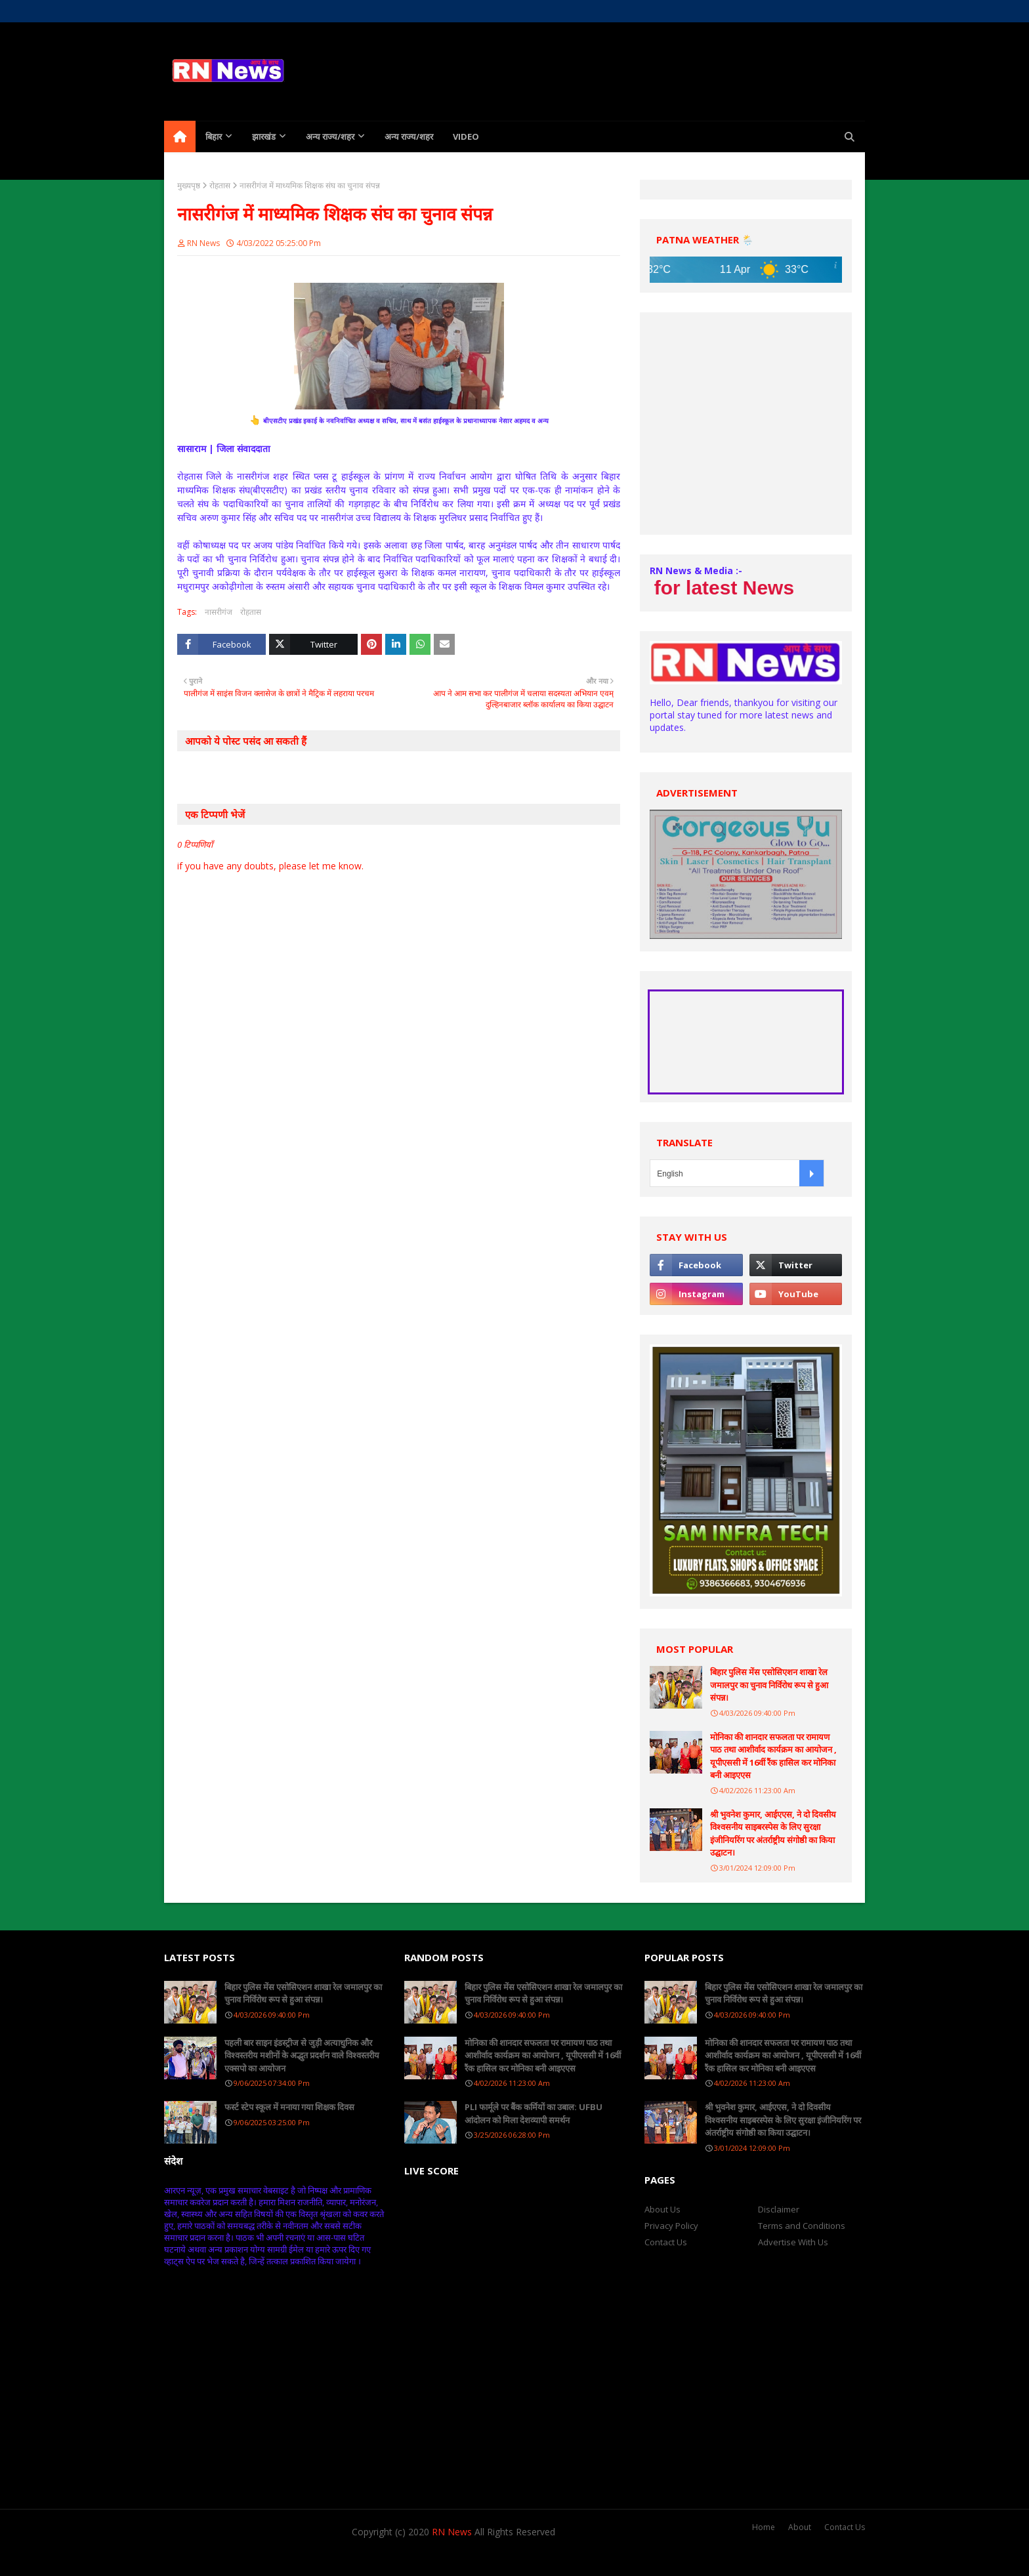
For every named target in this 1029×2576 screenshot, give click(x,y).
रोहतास (219, 185)
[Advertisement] (746, 423)
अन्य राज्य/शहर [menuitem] (330, 136)
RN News (203, 243)
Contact (262, 10)
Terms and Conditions (801, 2226)
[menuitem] (180, 136)
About (799, 2527)
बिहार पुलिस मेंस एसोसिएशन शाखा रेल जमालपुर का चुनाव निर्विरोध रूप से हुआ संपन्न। (769, 1684)
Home (175, 10)
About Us (217, 10)
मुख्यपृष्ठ (188, 185)
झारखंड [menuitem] (264, 136)
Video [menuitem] (466, 136)
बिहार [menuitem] (213, 136)
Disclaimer (778, 2209)
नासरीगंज (218, 611)
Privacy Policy (671, 2226)
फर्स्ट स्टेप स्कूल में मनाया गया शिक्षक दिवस (289, 2107)
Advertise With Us (793, 2242)
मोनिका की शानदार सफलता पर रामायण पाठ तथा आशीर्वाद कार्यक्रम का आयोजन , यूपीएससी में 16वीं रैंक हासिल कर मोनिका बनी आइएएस (773, 1756)
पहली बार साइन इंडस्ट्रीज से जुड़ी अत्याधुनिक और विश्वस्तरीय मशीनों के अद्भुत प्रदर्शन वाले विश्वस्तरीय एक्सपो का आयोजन (301, 2055)
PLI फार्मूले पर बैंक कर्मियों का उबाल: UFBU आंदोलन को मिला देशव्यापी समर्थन (533, 2113)
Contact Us (665, 2242)
